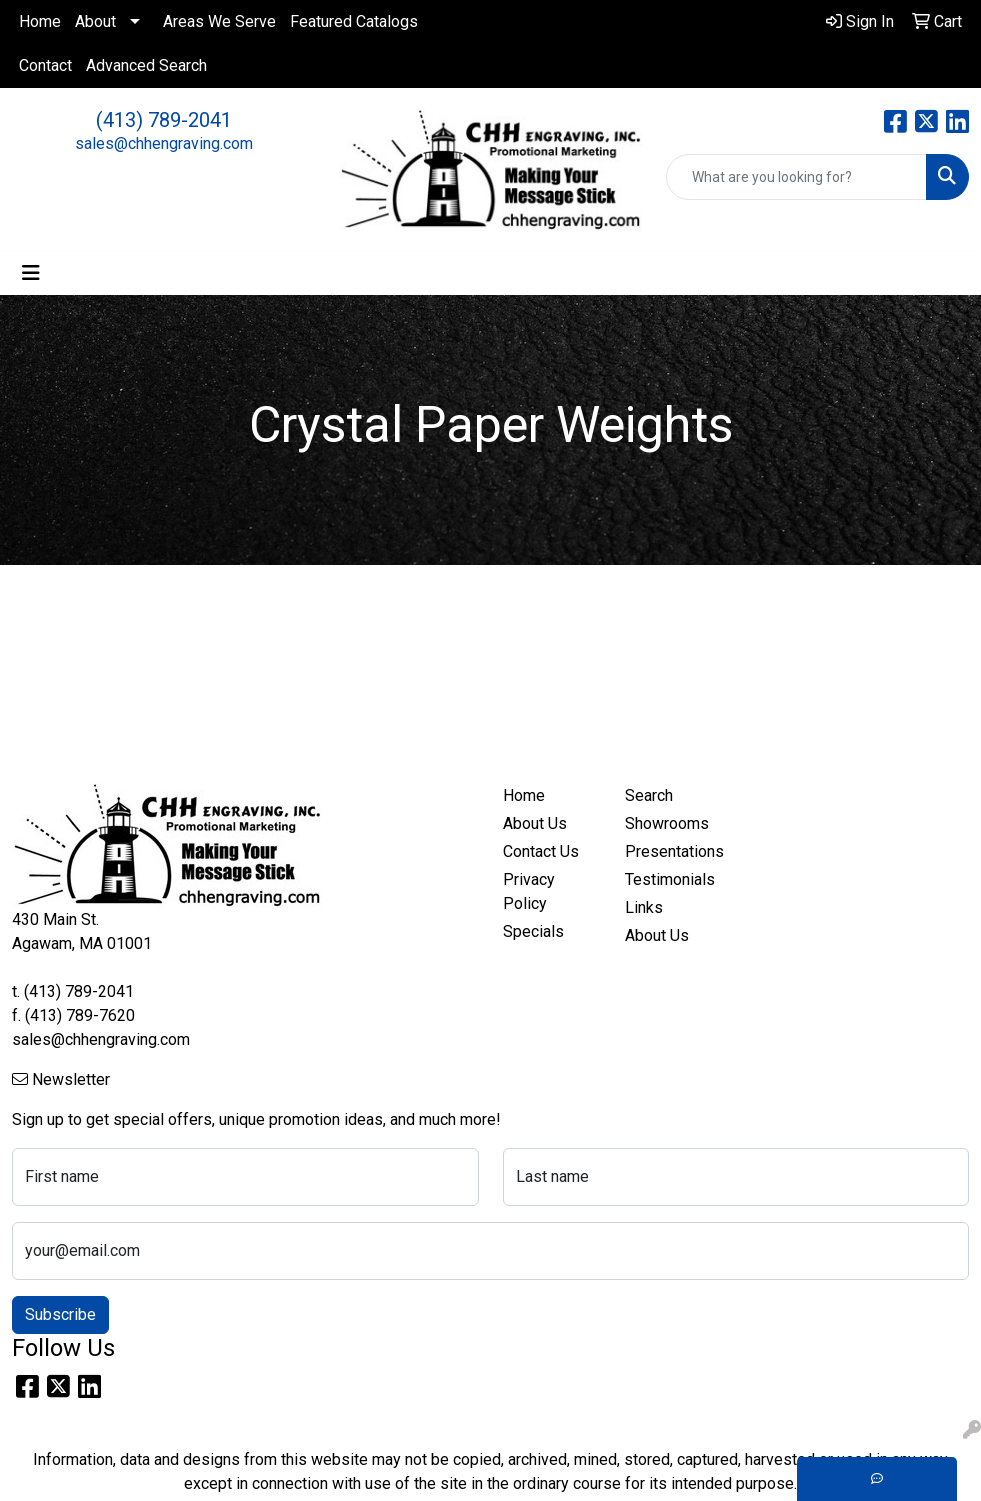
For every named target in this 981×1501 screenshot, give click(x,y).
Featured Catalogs (354, 21)
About (95, 21)
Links (644, 907)
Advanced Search (146, 65)
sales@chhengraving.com (164, 143)
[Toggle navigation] (31, 273)
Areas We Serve (219, 21)
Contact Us (541, 851)
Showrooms (667, 823)
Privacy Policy (529, 891)
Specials (533, 931)
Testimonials (670, 879)
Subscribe (60, 1314)
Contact (45, 65)
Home (40, 21)
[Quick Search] (796, 177)
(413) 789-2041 (164, 120)
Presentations (674, 851)
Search (649, 795)
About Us (535, 823)
